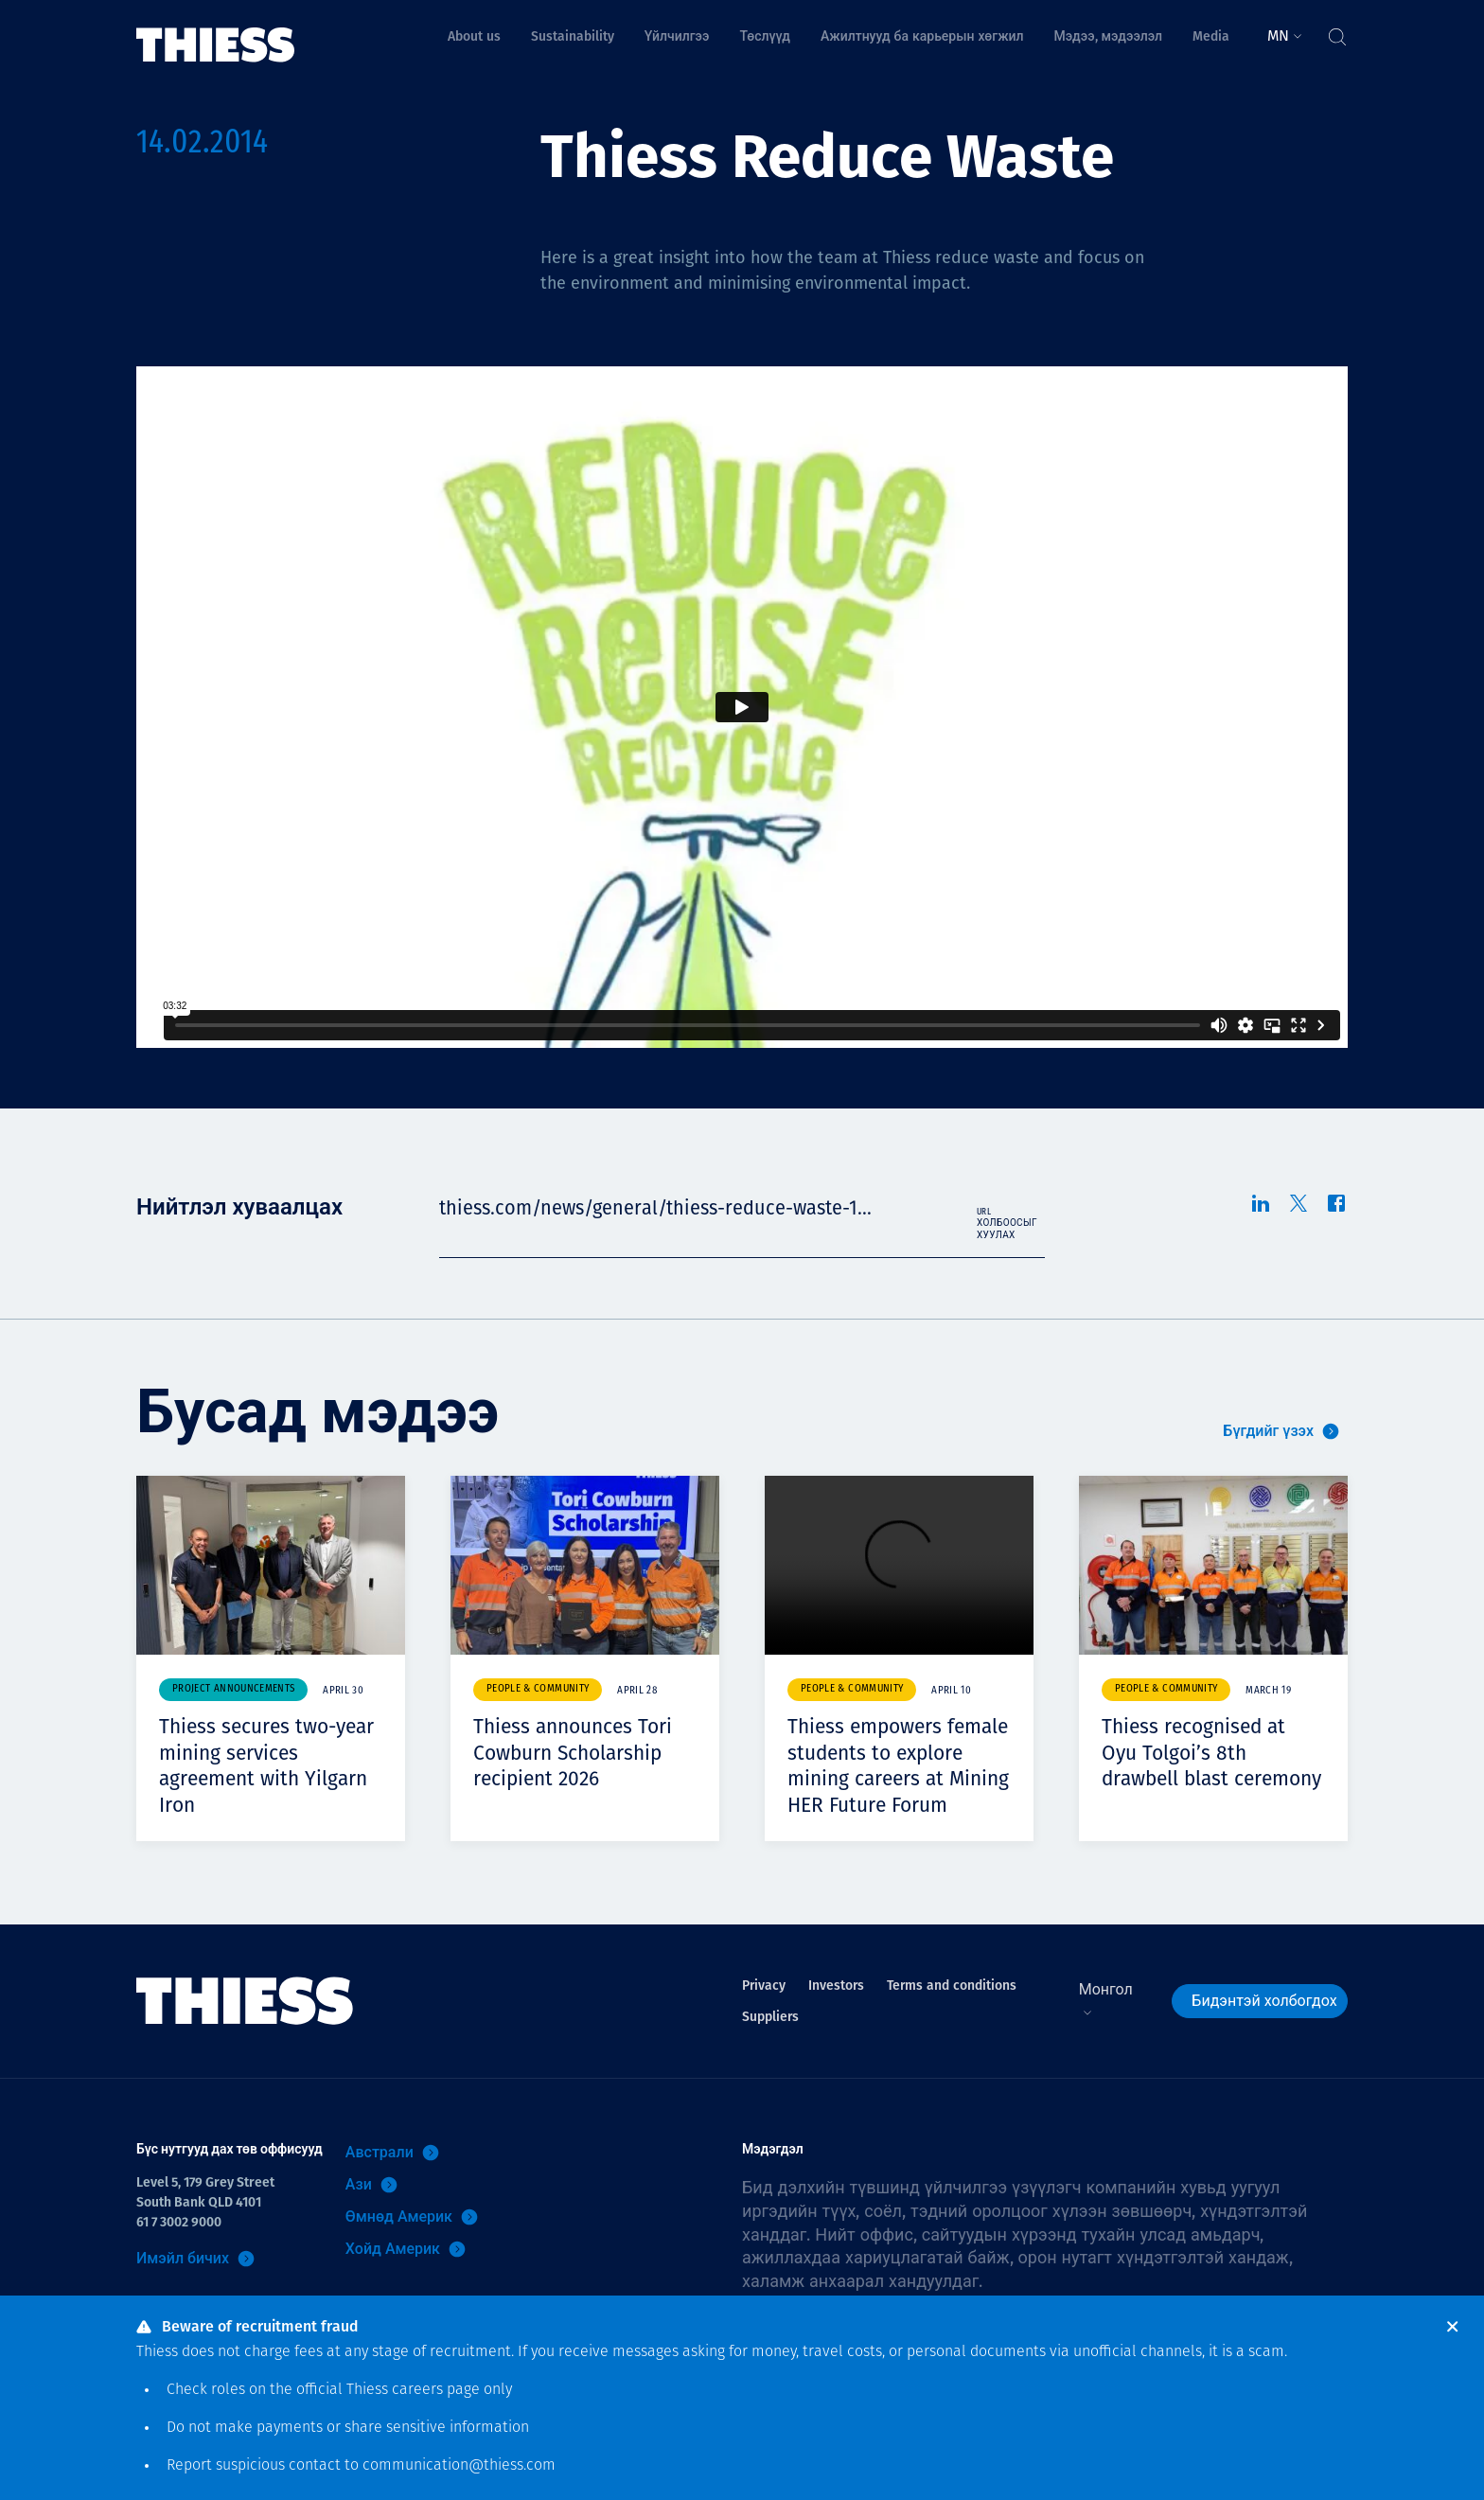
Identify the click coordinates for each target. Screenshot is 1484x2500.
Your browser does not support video (899, 1565)
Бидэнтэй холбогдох (1264, 2026)
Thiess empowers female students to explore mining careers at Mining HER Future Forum (899, 1777)
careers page (436, 2390)
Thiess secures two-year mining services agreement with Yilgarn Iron (263, 1764)
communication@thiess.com (459, 2465)
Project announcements (233, 1689)
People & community (537, 1689)
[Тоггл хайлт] (1336, 32)
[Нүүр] (215, 31)
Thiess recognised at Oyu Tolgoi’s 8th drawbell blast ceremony (1206, 1764)
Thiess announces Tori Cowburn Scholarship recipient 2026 (582, 1764)
